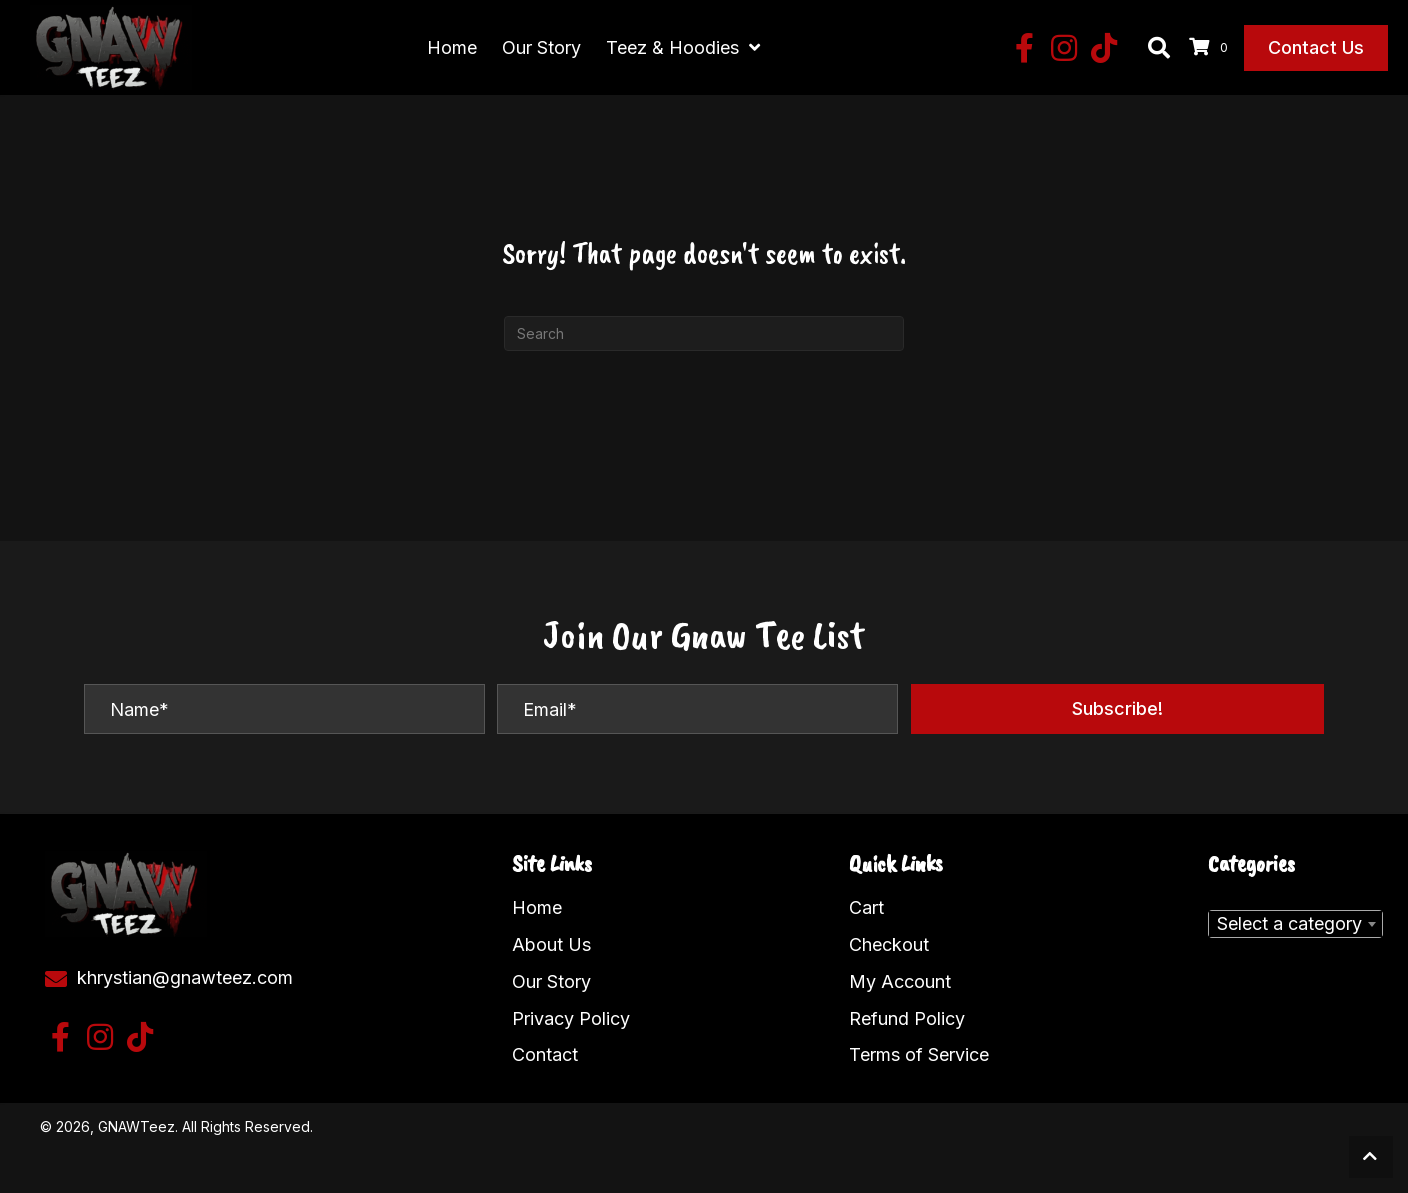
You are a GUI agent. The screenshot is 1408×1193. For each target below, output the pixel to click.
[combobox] (1295, 924)
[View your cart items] (1211, 47)
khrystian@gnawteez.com (185, 976)
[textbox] (1295, 924)
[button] (1024, 48)
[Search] (704, 333)
